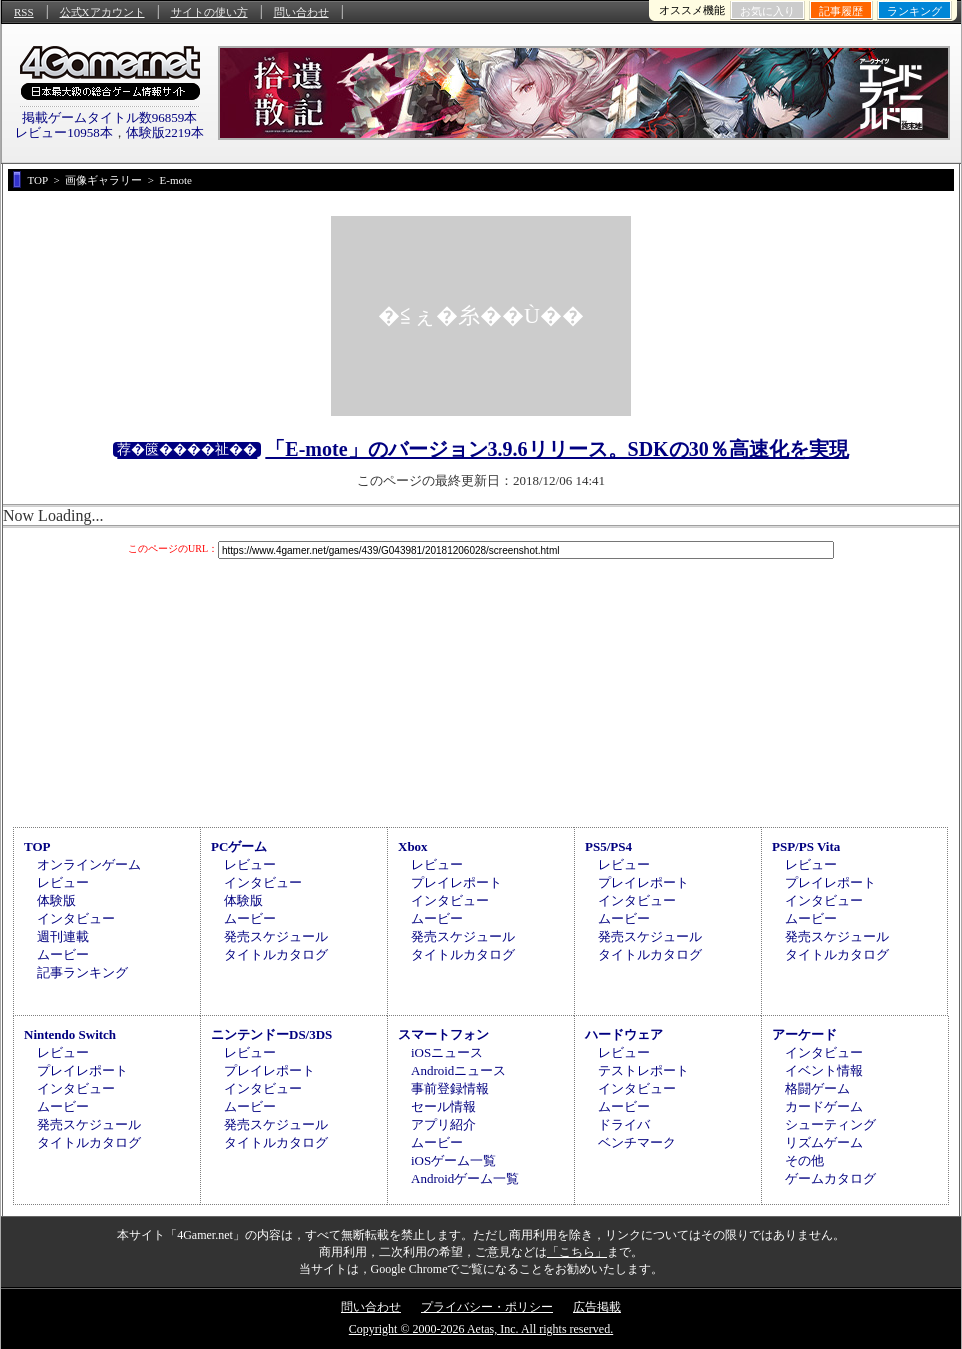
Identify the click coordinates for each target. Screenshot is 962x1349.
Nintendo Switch (70, 1034)
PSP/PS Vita (806, 846)
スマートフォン (443, 1034)
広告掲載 (597, 1307)
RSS (24, 12)
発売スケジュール (276, 936)
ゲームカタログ (830, 1178)
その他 (804, 1160)
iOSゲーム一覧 (453, 1160)
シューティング (830, 1124)
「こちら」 (577, 1252)
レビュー (63, 882)
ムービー (63, 954)
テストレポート (643, 1070)
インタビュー (76, 918)
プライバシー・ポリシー (487, 1307)
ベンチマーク (637, 1142)
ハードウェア (624, 1034)
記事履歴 (841, 11)
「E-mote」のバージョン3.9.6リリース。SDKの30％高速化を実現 (556, 449)
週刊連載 (63, 936)
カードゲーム (824, 1106)
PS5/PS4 (608, 846)
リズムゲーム (824, 1142)
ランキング (914, 11)
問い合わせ (301, 12)
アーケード (804, 1034)
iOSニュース (447, 1052)
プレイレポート (456, 882)
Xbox (413, 846)
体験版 (56, 900)
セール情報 (443, 1106)
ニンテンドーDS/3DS (271, 1034)
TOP (37, 846)
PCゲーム (239, 846)
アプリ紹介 (443, 1124)
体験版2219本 (165, 132)
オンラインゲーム (89, 864)
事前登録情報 (450, 1088)
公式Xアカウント (102, 12)
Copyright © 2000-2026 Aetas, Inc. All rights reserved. (481, 1329)
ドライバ (624, 1124)
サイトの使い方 (209, 12)
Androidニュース (458, 1070)
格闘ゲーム (817, 1088)
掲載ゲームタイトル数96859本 (110, 117)
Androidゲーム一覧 (465, 1178)
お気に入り (767, 11)
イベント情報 (824, 1070)
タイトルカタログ (276, 954)
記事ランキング (82, 972)
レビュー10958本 (64, 132)
